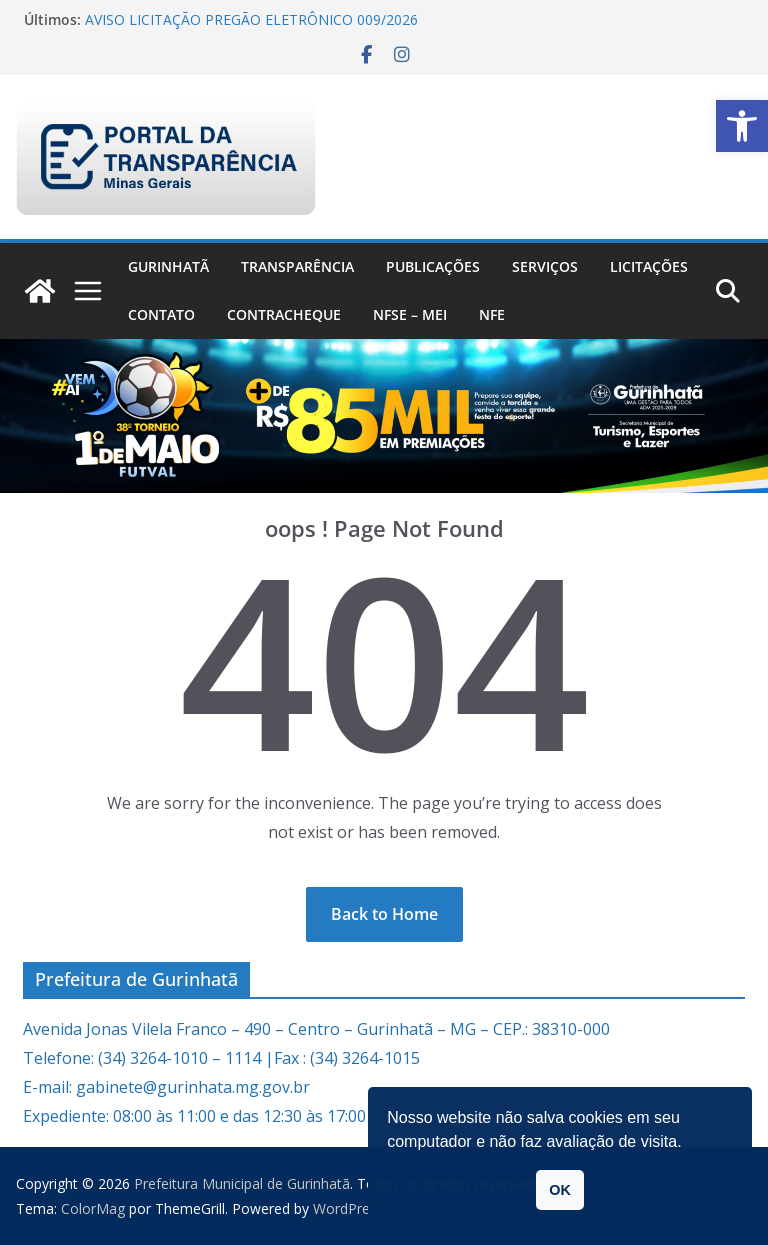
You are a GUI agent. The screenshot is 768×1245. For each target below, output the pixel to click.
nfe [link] (492, 314)
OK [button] (560, 1190)
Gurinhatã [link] (168, 266)
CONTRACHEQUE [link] (284, 314)
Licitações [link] (649, 266)
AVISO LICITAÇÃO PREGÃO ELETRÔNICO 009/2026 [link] (251, 19)
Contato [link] (161, 314)
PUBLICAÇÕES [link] (433, 266)
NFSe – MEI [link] (410, 314)
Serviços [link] (545, 266)
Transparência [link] (297, 266)
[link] (742, 126)
